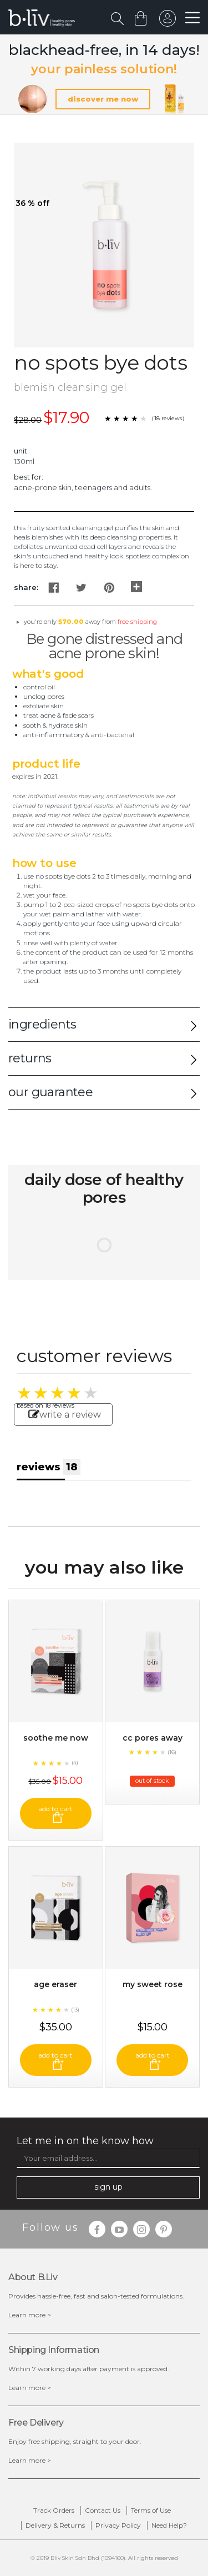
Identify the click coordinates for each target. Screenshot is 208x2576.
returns (30, 1058)
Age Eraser (55, 1984)
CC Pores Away (152, 1738)
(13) (75, 2009)
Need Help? (169, 2525)
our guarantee (50, 1092)
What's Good (48, 673)
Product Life (46, 763)
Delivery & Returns (55, 2525)
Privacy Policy (118, 2525)
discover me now (103, 98)
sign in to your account (167, 21)
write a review (64, 1414)
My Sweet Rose (152, 1984)
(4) (75, 1762)
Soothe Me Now (55, 1738)
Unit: (21, 450)
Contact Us (102, 2510)
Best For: (28, 476)
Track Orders (53, 2510)
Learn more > (29, 2315)
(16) (172, 1752)
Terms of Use (151, 2510)
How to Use (44, 863)
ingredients (42, 1024)
